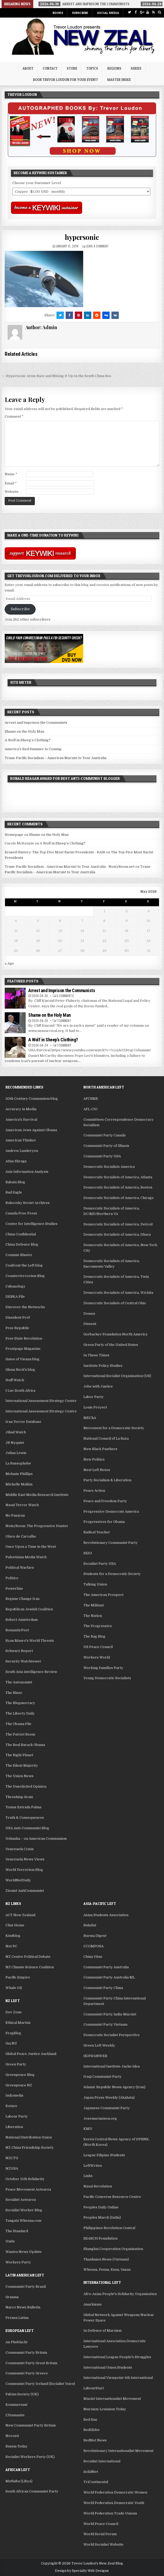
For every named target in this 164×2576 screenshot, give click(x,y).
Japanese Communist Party (106, 2108)
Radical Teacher (96, 1532)
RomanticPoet (17, 1630)
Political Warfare (19, 1567)
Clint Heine (14, 1925)
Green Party (15, 2064)
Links (88, 2176)
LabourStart (93, 2388)
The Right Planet (19, 1755)
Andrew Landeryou (21, 1151)
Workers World (96, 1657)
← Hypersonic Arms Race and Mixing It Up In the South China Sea (56, 376)
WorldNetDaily (18, 1880)
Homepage (14, 835)
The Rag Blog (94, 1636)
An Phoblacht (16, 2342)
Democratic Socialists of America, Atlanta (117, 1177)
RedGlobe (91, 2430)
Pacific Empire (17, 1977)
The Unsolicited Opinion (25, 1786)
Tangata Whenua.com (23, 2221)
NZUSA (11, 2168)
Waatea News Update (23, 2252)
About (27, 68)
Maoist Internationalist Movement (112, 2399)
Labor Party (93, 1397)
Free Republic (17, 1328)
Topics (92, 68)
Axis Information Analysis (26, 1172)
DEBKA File (15, 1296)
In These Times (96, 1355)
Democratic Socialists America (109, 1167)
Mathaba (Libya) (18, 2481)
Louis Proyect (95, 1407)
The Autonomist (18, 1682)
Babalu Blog (15, 1182)
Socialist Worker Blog (23, 2210)
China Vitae (92, 1957)
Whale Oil (13, 1988)
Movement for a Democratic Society (113, 1428)
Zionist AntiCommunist (24, 1891)
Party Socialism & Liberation (107, 1480)
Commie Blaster (18, 1255)
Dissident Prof (17, 1317)
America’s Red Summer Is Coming (33, 749)
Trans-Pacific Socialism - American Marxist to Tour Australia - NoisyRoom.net (69, 867)
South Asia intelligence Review (31, 1672)
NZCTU (11, 2158)
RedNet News (95, 2440)
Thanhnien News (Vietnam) (106, 2259)
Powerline (14, 1588)
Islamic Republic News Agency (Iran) (114, 2087)
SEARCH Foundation (100, 2238)
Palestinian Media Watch (26, 1557)
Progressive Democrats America (111, 1511)
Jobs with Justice (98, 1386)
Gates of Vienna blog (22, 1359)
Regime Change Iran (22, 1599)
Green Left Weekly (99, 2045)
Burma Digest (94, 1936)
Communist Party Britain (26, 2352)
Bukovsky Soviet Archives (27, 1203)
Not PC (11, 1946)
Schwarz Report (19, 1651)
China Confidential (20, 1234)
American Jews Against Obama (31, 1130)
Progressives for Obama (104, 1522)
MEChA (89, 1418)
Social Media (108, 13)
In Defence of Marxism (102, 2330)
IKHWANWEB (95, 2056)
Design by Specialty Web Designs (82, 2571)
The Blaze (13, 1693)
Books (58, 13)
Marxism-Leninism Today (104, 2409)
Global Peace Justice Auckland (30, 2054)
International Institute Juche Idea (111, 2066)
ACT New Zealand (20, 1915)
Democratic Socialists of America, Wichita (118, 1293)
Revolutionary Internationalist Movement (118, 2451)
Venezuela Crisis (19, 1849)
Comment (14, 416)
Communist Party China (103, 1988)
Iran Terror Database (23, 1422)
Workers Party (18, 2262)
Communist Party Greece (26, 2373)
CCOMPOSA (93, 1946)
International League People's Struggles (117, 2357)
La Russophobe (18, 1463)
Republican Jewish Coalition (29, 1609)
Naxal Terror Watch (22, 1505)
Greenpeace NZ (18, 2085)
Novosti (12, 2436)
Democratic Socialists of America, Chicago (118, 1198)
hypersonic (82, 237)
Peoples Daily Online (100, 2207)
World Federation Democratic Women (115, 2492)
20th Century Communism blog (31, 1099)
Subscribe (80, 13)
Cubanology (15, 1286)
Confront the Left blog (24, 1265)
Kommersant (16, 2405)
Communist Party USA (102, 1156)
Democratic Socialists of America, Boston (117, 1187)
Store (72, 68)
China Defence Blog (21, 1244)
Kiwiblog (12, 1936)
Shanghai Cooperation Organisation (113, 2249)
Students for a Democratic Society (112, 1574)
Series (136, 68)
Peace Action (94, 1490)
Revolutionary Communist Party (110, 1543)
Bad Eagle (13, 1192)
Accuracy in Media (20, 1109)
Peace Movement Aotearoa (28, 2189)
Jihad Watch (15, 1432)
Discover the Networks (25, 1307)
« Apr (9, 963)
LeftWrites (92, 2166)
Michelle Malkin (18, 1484)
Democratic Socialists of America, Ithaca (117, 1234)
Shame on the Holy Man (24, 731)
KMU (87, 2129)
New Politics (94, 1459)
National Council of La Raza (106, 1438)
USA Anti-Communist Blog (27, 1828)
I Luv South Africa (20, 1390)
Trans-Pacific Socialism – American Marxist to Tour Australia (55, 758)
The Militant (93, 1605)
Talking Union (95, 1584)
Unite (10, 2241)
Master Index (119, 80)
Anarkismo (92, 2304)
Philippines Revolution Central (109, 2228)
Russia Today (16, 2446)
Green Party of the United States (110, 1345)
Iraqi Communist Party (102, 2077)
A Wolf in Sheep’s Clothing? (27, 740)
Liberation (14, 2127)
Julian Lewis (15, 1453)
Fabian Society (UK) (22, 2394)
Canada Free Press (21, 1213)
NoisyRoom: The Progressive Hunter (36, 1526)
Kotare (11, 2106)
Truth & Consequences (24, 1818)
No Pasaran (15, 1515)
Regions (114, 68)
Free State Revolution (23, 1338)
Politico (11, 1578)
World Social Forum (100, 2534)
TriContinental (95, 2482)
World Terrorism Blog (24, 1870)
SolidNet (90, 2472)
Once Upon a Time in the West (30, 1547)
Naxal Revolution (97, 2186)
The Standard (16, 2231)
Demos (89, 1313)
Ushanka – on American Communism (36, 1838)
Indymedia (14, 2095)
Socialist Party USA (99, 1564)
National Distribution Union (28, 2137)
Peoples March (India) (102, 2217)
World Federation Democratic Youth (113, 2503)
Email (11, 483)
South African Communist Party (31, 2491)
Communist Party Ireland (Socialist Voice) (40, 2384)
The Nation (92, 1616)
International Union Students (107, 2367)
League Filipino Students (104, 2155)
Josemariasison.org (100, 2118)
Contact (50, 68)
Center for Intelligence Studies (31, 1224)
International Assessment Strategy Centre (41, 1411)
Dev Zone (13, 2012)
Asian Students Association (105, 1915)
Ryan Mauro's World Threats (29, 1641)
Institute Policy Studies (102, 1366)
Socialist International (101, 2461)
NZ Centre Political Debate (27, 1957)
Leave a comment (97, 246)
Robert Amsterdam (21, 1620)
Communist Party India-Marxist (109, 2014)
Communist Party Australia (106, 1967)
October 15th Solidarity (24, 2179)
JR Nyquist (14, 1443)
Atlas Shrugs (16, 1161)
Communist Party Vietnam (105, 2024)
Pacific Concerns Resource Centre (112, 2197)
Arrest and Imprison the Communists (36, 723)
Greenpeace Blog (20, 2075)
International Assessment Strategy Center (41, 1401)
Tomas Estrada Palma (23, 1807)
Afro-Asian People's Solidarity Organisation (120, 2294)
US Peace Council (98, 1647)
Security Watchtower (23, 1661)
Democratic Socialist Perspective (111, 2035)
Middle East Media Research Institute (37, 1495)
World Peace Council (100, 2524)
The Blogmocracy (20, 1703)
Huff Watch (14, 1380)
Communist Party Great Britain (31, 2363)
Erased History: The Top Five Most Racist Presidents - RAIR (55, 852)
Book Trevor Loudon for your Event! (65, 80)
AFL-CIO (90, 1109)
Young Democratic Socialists (107, 1678)
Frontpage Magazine (23, 1349)
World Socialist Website (103, 2544)
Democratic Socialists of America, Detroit (118, 1224)
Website (12, 492)
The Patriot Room (20, 1734)
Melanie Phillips (19, 1474)
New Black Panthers (100, 1449)
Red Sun (90, 2420)
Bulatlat (89, 1925)
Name (11, 474)
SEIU (87, 1553)
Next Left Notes (96, 1470)
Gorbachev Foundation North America (115, 1334)
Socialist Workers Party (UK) (30, 2457)
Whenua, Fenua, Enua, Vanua (107, 2269)
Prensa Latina (17, 2318)
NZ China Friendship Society (29, 2147)
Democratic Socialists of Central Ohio (114, 1303)
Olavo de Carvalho (20, 1536)
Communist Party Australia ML (109, 1977)
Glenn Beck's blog (20, 1370)
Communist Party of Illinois (106, 1146)
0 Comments (65, 995)
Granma (12, 2297)
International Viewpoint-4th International (118, 2378)
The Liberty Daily (20, 1713)
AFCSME (90, 1099)
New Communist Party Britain (30, 2425)
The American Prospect (103, 1595)
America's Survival (21, 1119)
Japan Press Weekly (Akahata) (109, 2097)
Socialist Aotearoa (20, 2200)
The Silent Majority (21, 1765)
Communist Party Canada (104, 1135)
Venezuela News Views (24, 1859)
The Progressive (97, 1626)
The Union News (19, 1776)
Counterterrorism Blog (25, 1276)
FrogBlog (13, 2033)
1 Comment (63, 1020)
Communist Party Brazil (25, 2286)
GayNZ (11, 2043)
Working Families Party (103, 1668)
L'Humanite (15, 2415)
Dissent (89, 1324)
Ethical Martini (17, 2023)
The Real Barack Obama (25, 1745)
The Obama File (18, 1724)
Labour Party (16, 2116)
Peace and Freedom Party (105, 1501)
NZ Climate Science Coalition (29, 1967)
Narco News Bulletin (22, 2307)
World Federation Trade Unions (110, 2513)
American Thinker (20, 1140)
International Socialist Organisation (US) (117, 1376)
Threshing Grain (19, 1797)
